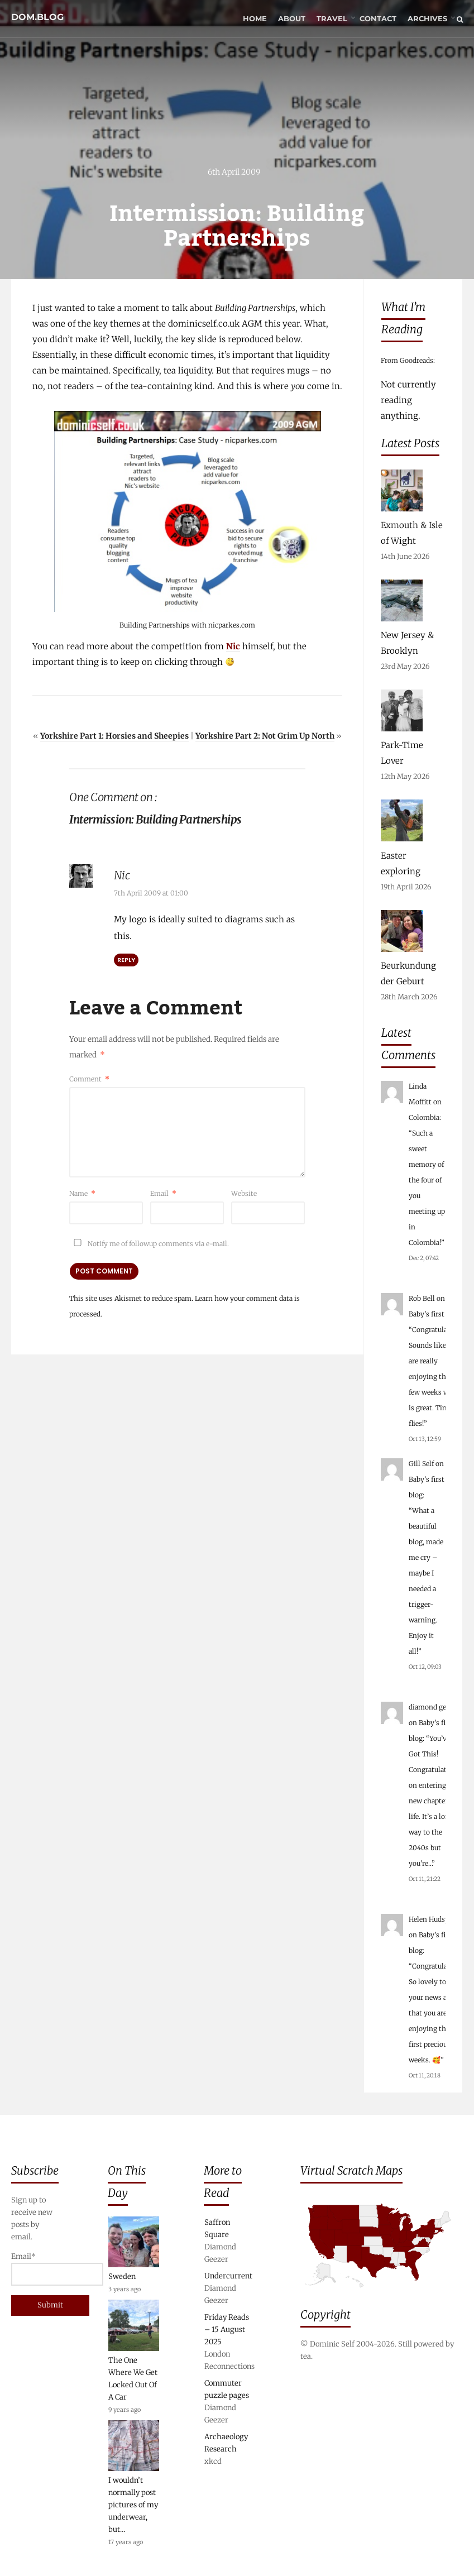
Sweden (122, 2276)
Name (82, 1194)
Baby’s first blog (434, 1314)
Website (244, 1194)
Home (255, 19)
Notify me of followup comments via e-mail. (149, 1245)
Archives (427, 19)
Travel (332, 19)
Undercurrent (228, 2276)
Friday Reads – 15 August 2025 (226, 2329)
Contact (378, 19)
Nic (233, 647)
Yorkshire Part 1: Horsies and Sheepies (114, 737)
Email (163, 1194)
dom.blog (37, 13)
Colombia (424, 1117)
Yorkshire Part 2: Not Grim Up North (264, 737)
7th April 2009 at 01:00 (151, 894)
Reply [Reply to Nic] (126, 960)
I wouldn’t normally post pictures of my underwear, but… (133, 2505)
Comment (89, 1080)
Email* (37, 2269)
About (291, 19)
